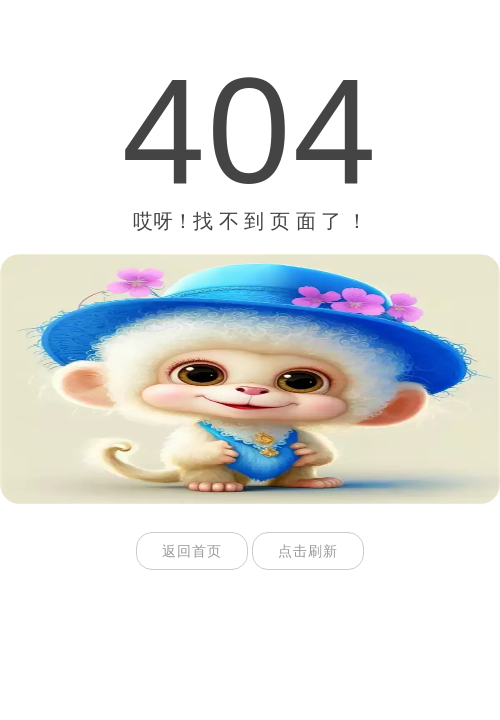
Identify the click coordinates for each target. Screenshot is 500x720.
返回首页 (192, 551)
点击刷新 (308, 551)
